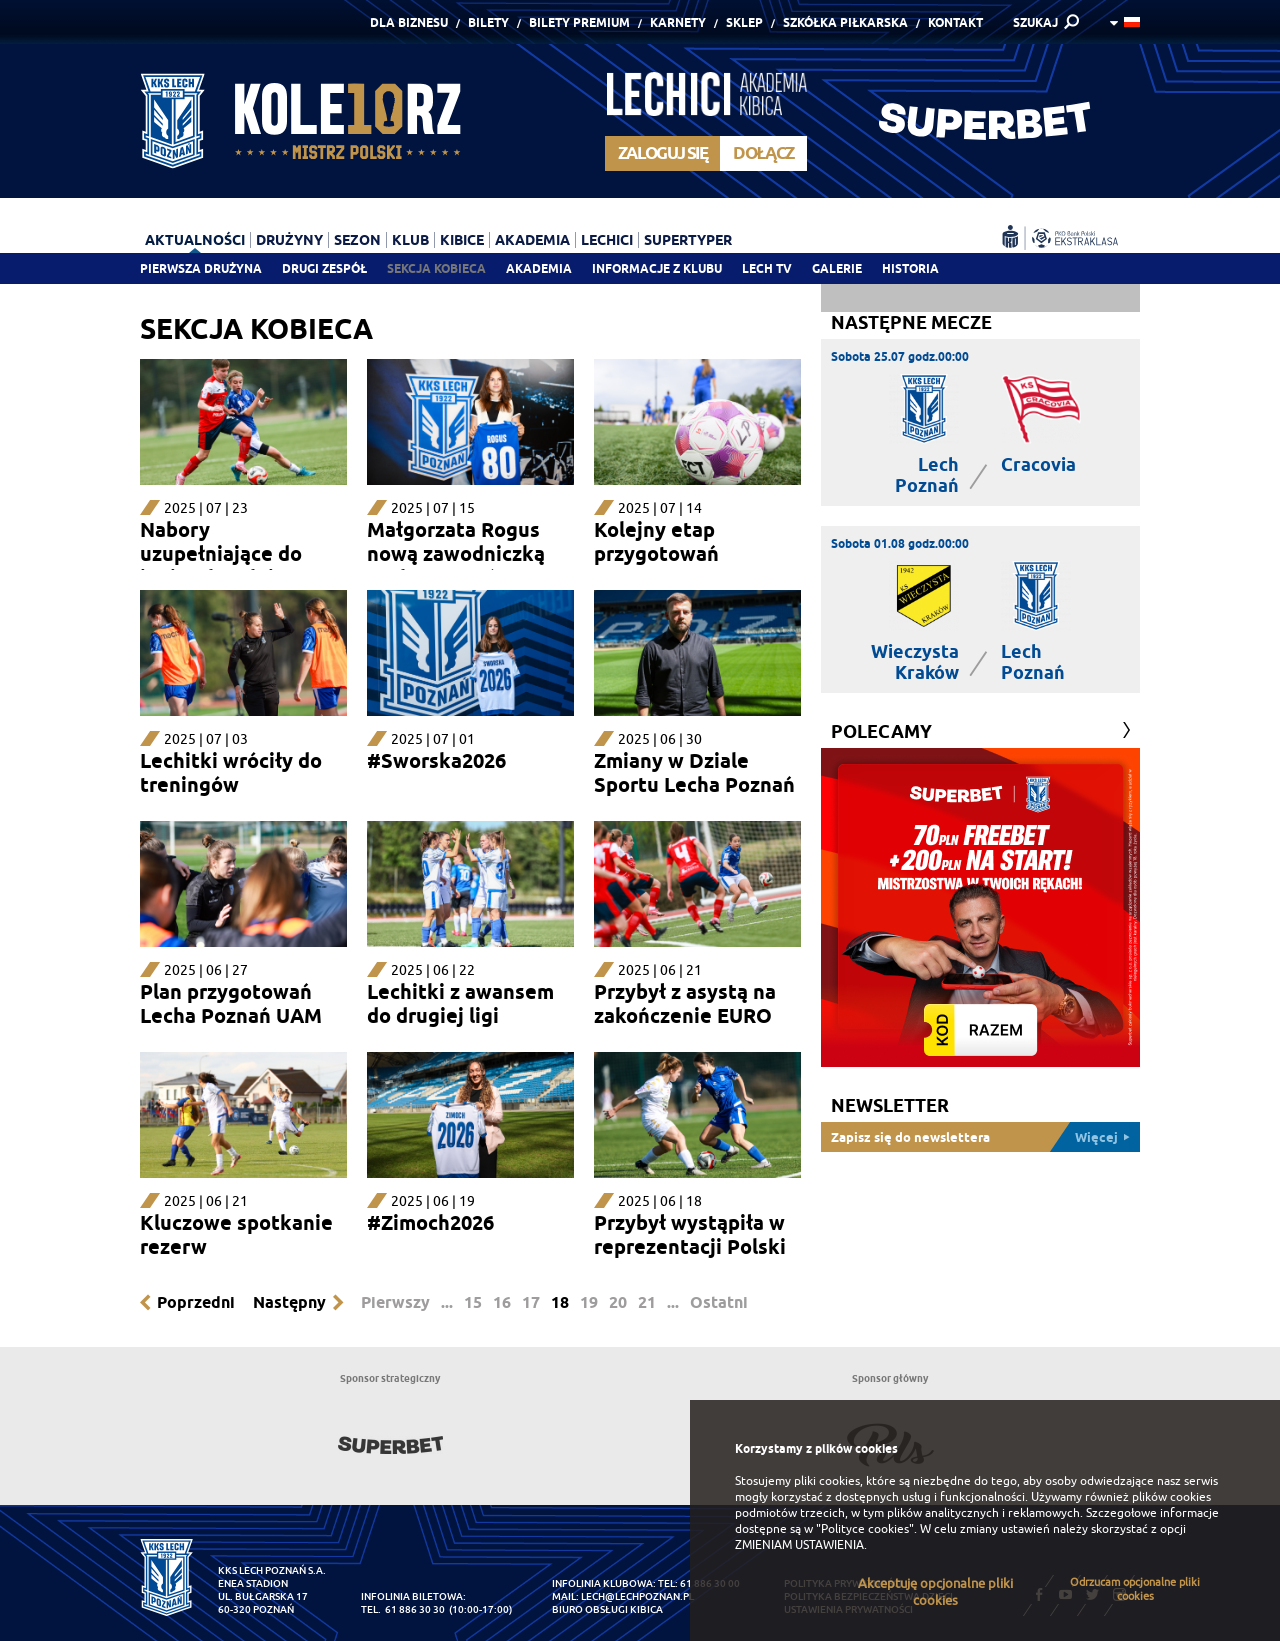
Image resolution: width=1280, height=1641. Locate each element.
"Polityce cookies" (865, 1529)
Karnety (678, 22)
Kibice (462, 240)
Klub (410, 240)
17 (531, 1302)
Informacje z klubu (657, 268)
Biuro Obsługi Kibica (607, 1609)
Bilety (488, 22)
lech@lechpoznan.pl (637, 1596)
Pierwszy (395, 1302)
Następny (289, 1302)
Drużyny (289, 240)
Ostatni (719, 1302)
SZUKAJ (1035, 22)
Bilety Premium (579, 22)
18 (560, 1302)
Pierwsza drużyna (201, 268)
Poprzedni (196, 1302)
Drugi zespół (324, 268)
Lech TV (767, 268)
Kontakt (955, 22)
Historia (910, 268)
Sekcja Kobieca (436, 268)
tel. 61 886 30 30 (403, 1609)
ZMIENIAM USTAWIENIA (799, 1545)
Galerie (837, 268)
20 (618, 1302)
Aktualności (195, 240)
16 (502, 1302)
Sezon (357, 240)
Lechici (607, 240)
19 (589, 1302)
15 (473, 1302)
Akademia (539, 268)
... (447, 1302)
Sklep (744, 22)
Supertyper (688, 240)
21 (647, 1302)
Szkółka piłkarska (845, 22)
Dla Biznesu (409, 22)
